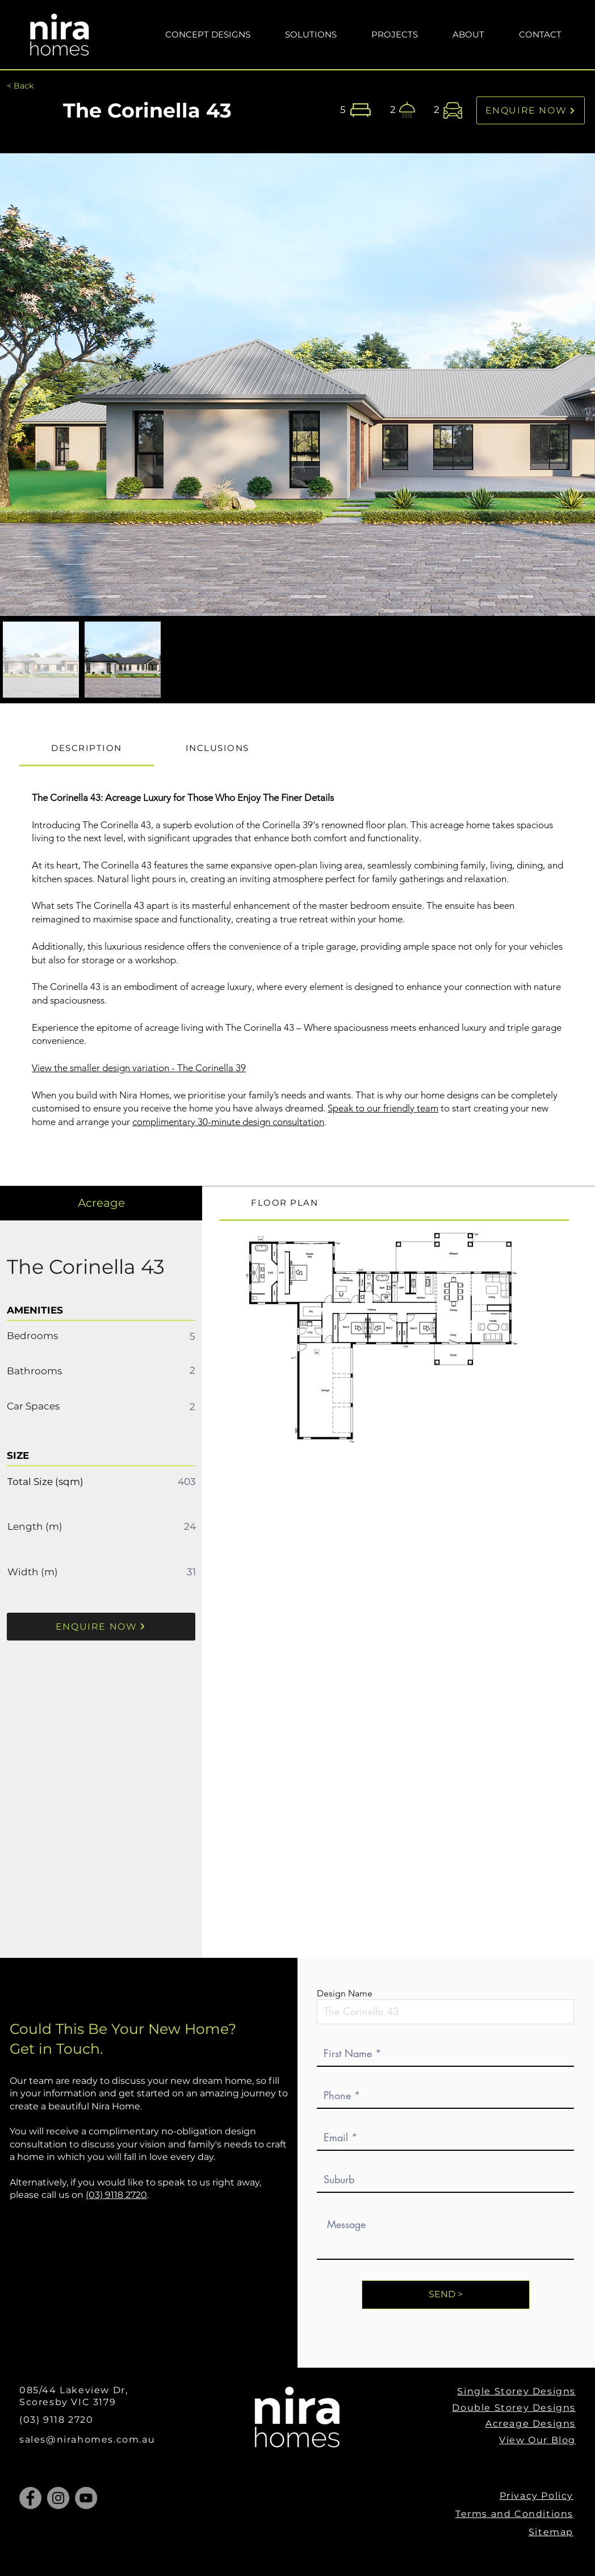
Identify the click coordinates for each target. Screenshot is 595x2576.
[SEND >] (446, 2294)
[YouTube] (86, 2498)
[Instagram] (58, 2498)
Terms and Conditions (514, 2513)
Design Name (344, 1993)
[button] (311, 34)
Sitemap (551, 2532)
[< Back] (20, 86)
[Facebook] (30, 2498)
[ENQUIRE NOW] (530, 110)
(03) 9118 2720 (116, 2194)
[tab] (86, 748)
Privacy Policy (536, 2495)
